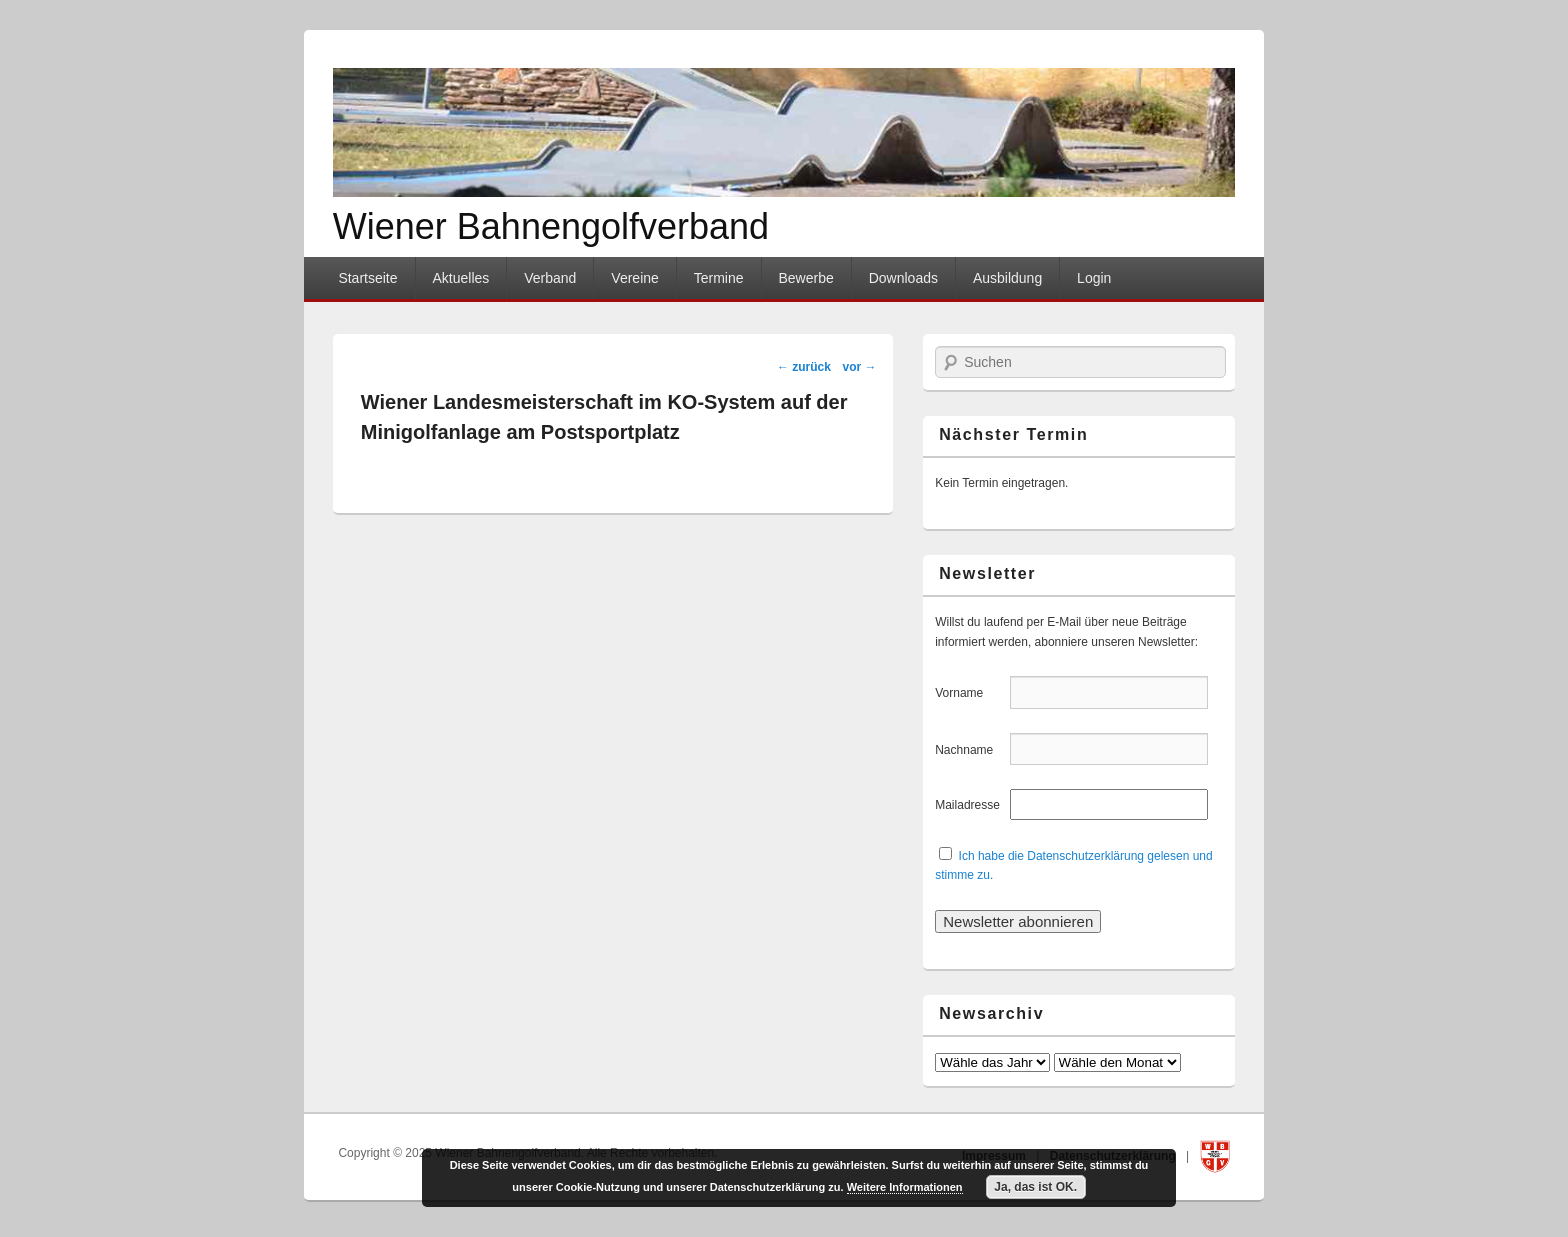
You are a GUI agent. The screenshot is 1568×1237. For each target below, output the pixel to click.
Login (1094, 278)
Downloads (903, 278)
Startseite (367, 278)
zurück (804, 367)
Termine (719, 278)
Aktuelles (460, 278)
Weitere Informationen (905, 1187)
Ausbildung (1007, 278)
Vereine (634, 278)
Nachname (970, 750)
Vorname (970, 693)
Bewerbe (805, 278)
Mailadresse (970, 805)
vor (860, 367)
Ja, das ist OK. (1035, 1187)
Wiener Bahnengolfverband (551, 226)
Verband (550, 278)
